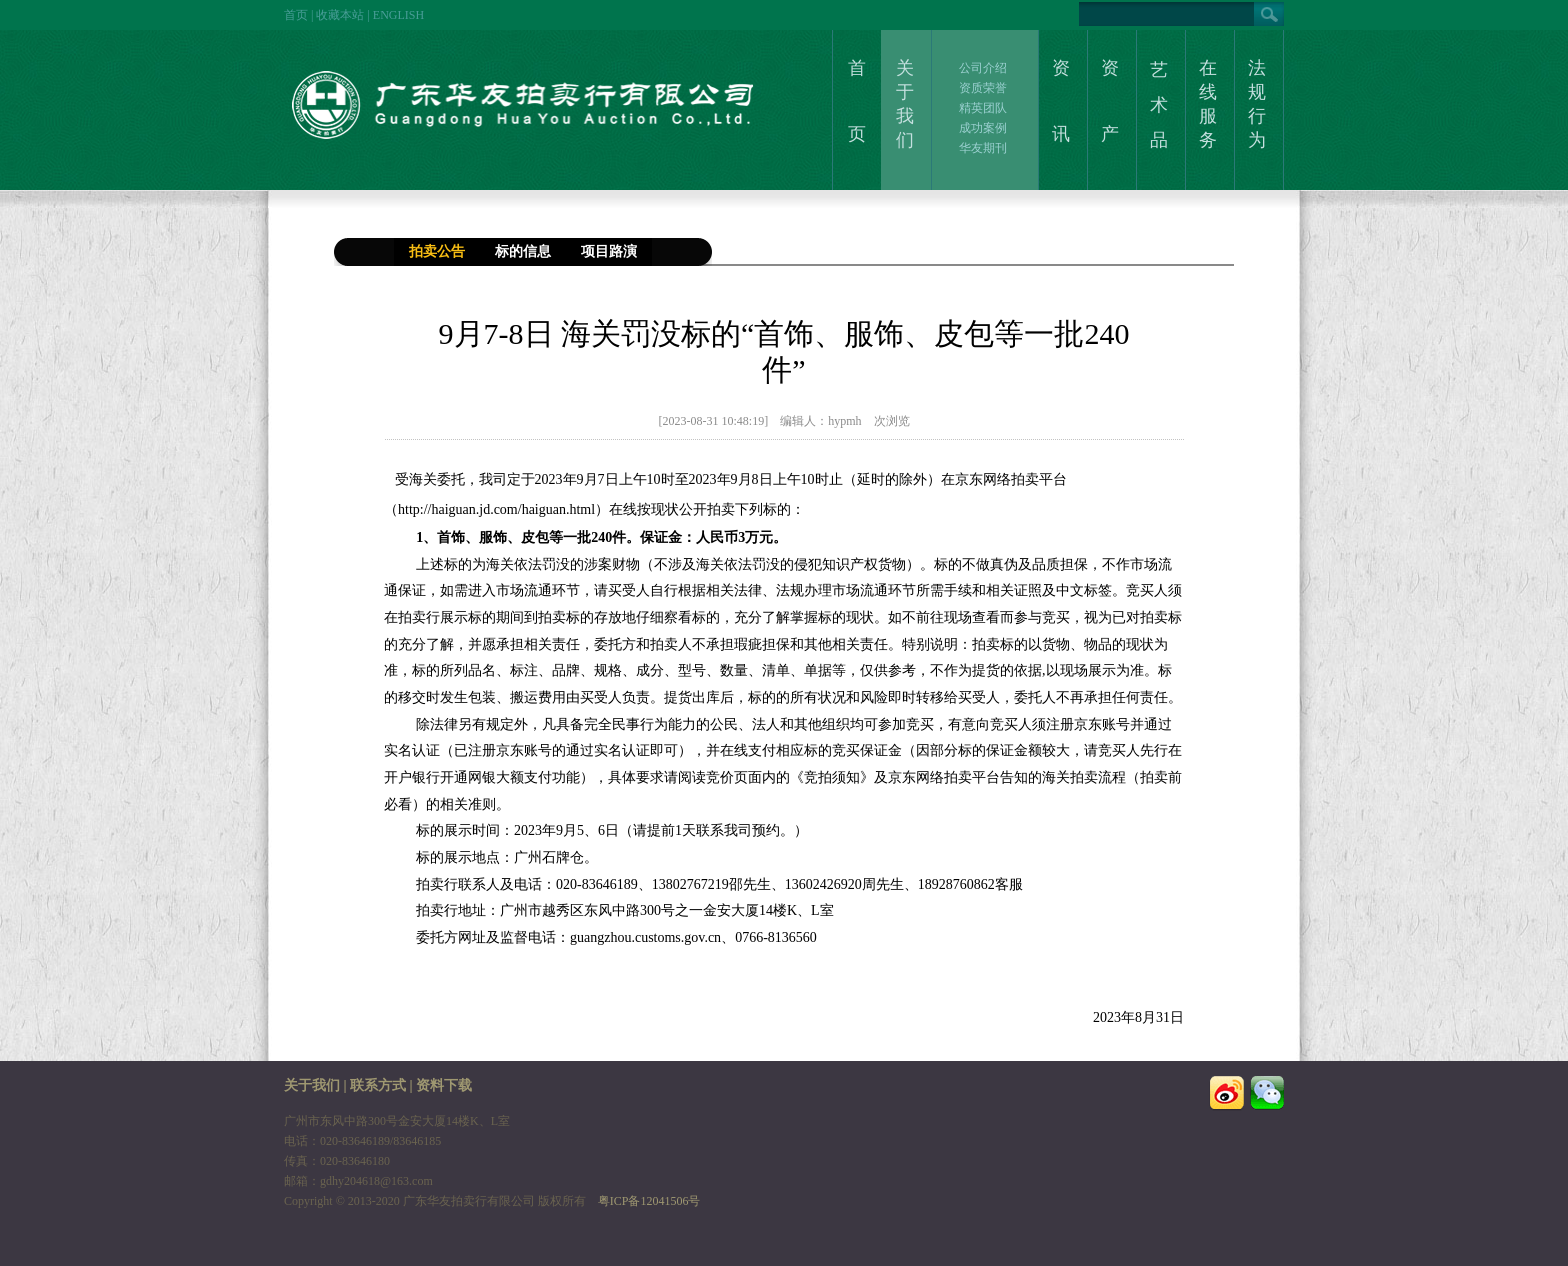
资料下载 (444, 1085)
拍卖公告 (437, 251)
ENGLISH (398, 15)
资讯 (1061, 101)
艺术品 (1159, 105)
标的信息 (523, 251)
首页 (296, 15)
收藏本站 (340, 15)
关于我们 (905, 104)
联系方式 (378, 1085)
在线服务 (1208, 104)
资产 (1110, 101)
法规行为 (1257, 104)
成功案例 (983, 128)
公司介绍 (983, 68)
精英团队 (983, 108)
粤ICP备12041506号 (649, 1201)
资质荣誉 (983, 88)
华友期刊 (983, 148)
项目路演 (609, 251)
